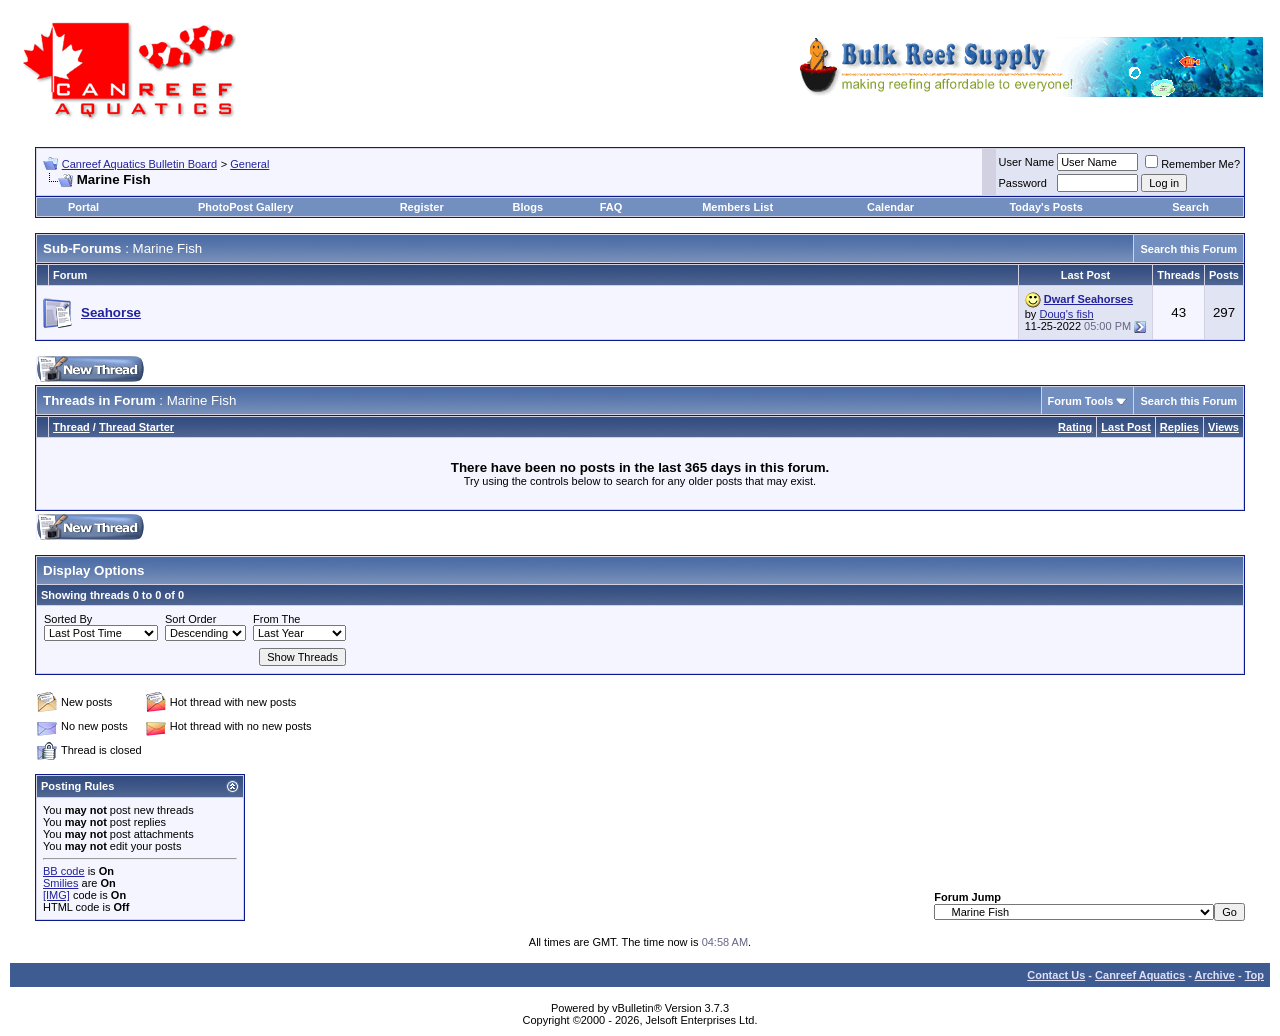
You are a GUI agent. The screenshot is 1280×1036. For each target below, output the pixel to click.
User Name (1027, 162)
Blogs (528, 207)
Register (422, 207)
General (249, 164)
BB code (64, 871)
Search (1190, 207)
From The (276, 619)
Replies (1179, 427)
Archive (1215, 975)
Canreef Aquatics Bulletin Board (139, 164)
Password (1023, 183)
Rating (1075, 427)
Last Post (1126, 427)
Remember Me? (1192, 164)
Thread (71, 427)
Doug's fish (1066, 314)
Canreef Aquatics (1140, 975)
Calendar (890, 207)
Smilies (60, 883)
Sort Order (190, 619)
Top (1254, 975)
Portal (83, 207)
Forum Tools (1081, 401)
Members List (737, 207)
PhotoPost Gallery (245, 207)
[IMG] (56, 895)
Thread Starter (136, 427)
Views (1223, 427)
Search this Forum (1188, 249)
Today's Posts (1045, 207)
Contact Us (1056, 975)
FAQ (611, 207)
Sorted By (68, 619)
